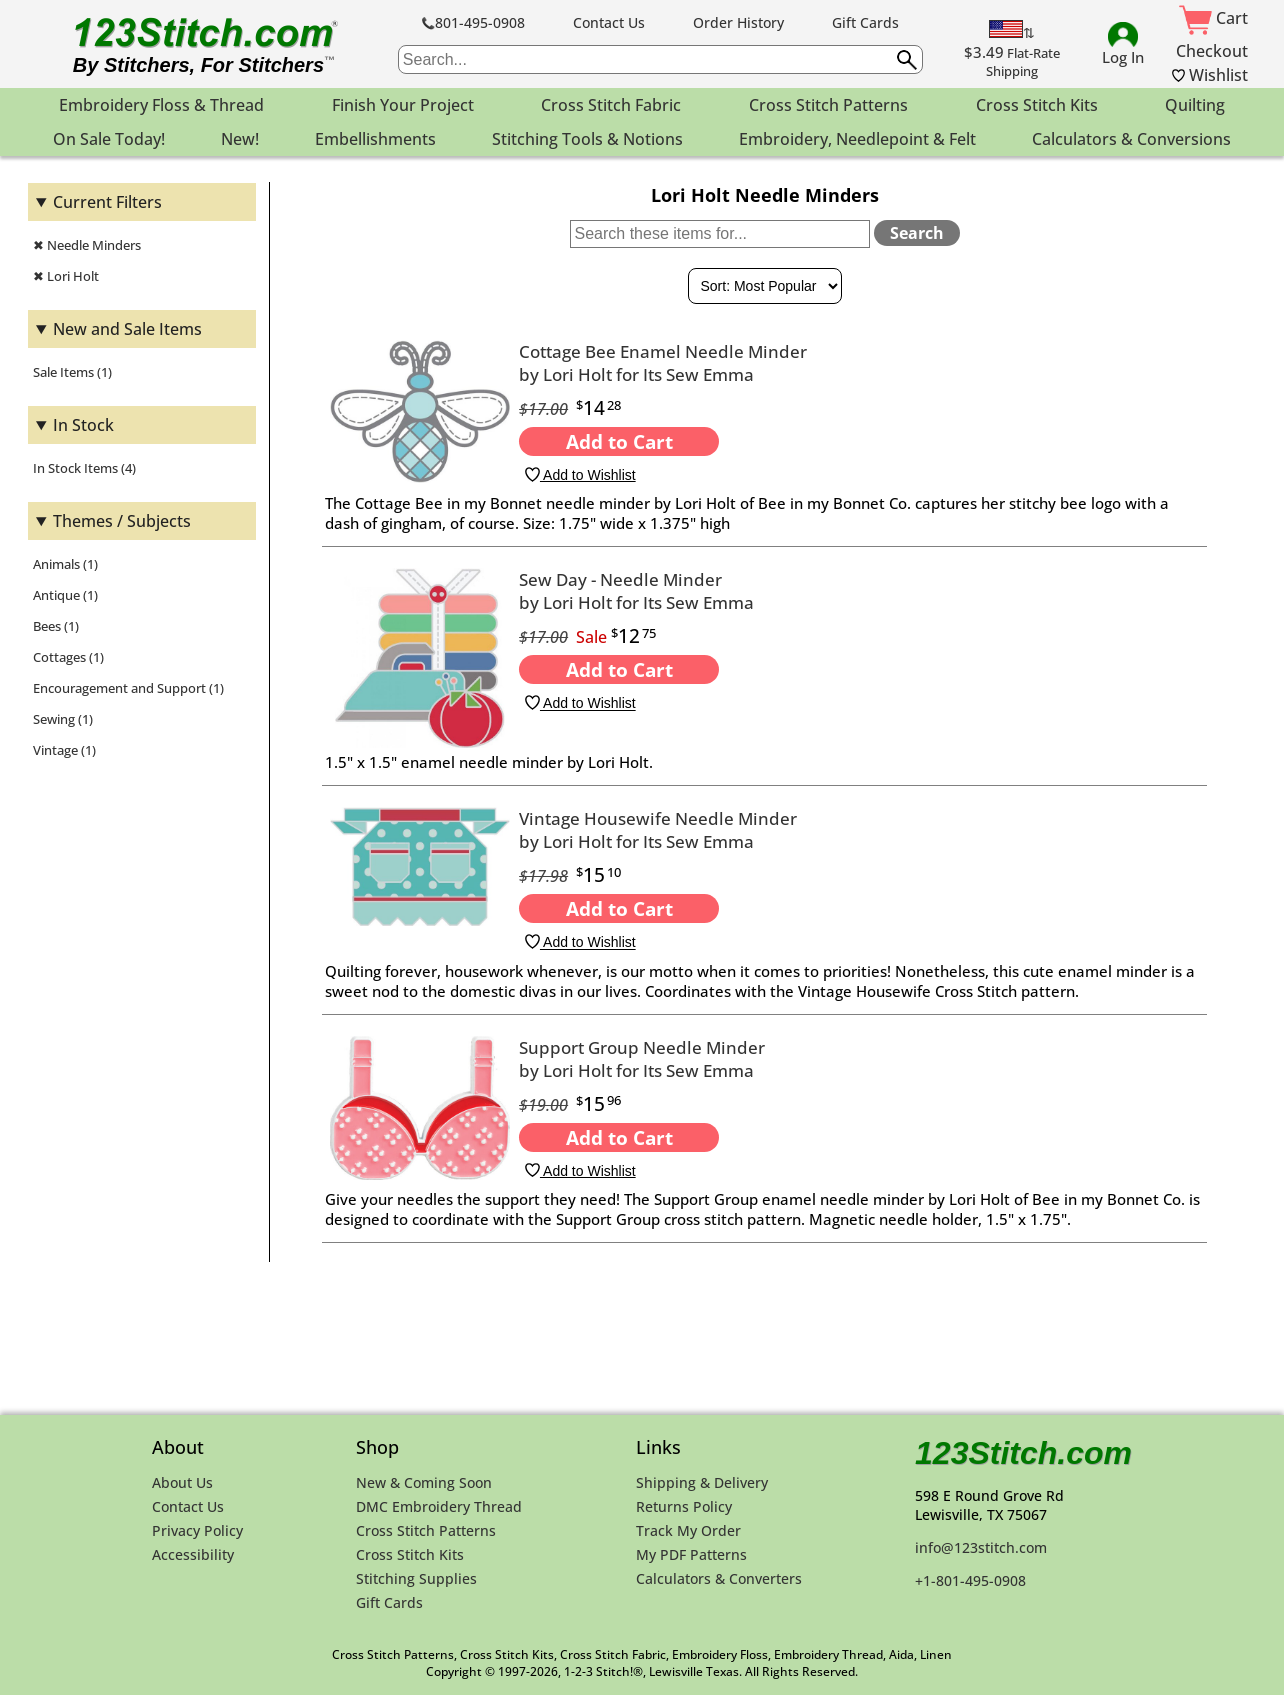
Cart (1213, 18)
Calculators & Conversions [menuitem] (1131, 139)
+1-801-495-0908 (970, 1580)
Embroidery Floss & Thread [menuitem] (161, 105)
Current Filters (107, 202)
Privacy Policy (197, 1530)
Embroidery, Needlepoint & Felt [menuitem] (857, 139)
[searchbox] (660, 59)
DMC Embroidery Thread (439, 1506)
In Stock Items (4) (84, 468)
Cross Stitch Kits (410, 1554)
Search (917, 233)
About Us (182, 1482)
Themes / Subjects (122, 521)
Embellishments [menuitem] (375, 139)
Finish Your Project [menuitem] (403, 105)
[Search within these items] (720, 234)
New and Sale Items (127, 329)
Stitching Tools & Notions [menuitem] (587, 139)
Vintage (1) (64, 750)
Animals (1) (65, 564)
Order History (738, 22)
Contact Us (609, 22)
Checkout (1212, 51)
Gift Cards (865, 22)
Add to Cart (619, 441)
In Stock (83, 425)
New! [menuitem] (240, 139)
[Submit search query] (907, 60)
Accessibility (193, 1554)
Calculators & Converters (719, 1578)
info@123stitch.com (981, 1547)
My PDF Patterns (691, 1554)
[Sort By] (765, 286)
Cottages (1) (68, 657)
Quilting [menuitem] (1195, 105)
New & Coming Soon (424, 1482)
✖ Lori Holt (66, 276)
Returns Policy (684, 1506)
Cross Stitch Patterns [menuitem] (828, 105)
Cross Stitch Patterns (426, 1530)
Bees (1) (56, 626)
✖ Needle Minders (87, 245)
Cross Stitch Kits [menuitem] (1037, 105)
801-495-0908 (473, 22)
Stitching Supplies (416, 1578)
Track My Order (688, 1530)
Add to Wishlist (580, 475)
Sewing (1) (63, 719)
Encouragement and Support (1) (128, 688)
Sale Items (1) (72, 372)
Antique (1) (65, 595)
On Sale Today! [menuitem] (109, 139)
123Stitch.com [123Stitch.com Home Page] (1023, 1453)
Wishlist (1210, 75)
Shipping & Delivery (702, 1482)
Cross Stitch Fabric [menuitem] (611, 105)
